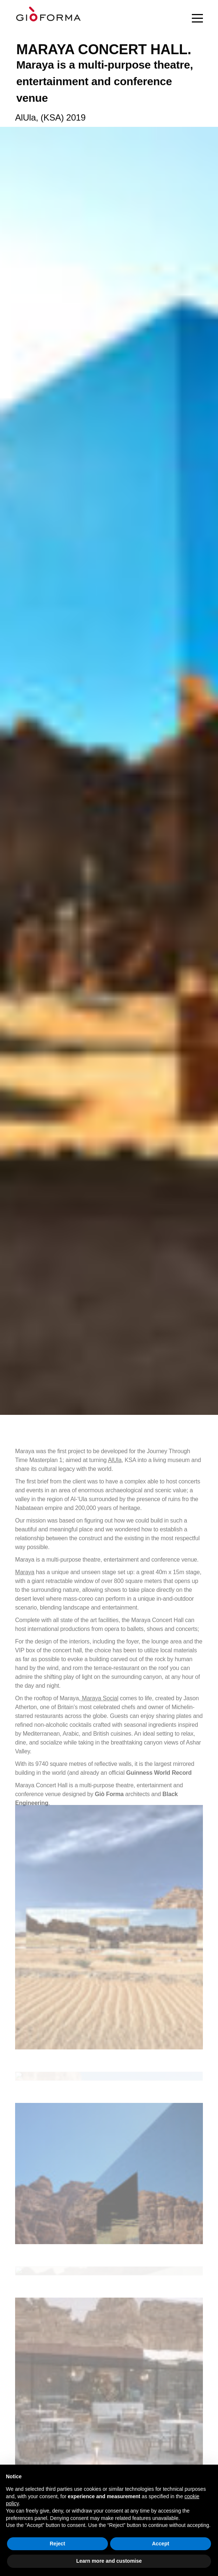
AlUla (115, 1466)
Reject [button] (57, 2544)
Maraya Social (99, 1704)
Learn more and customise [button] (109, 2561)
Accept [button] (160, 2544)
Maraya (24, 1578)
